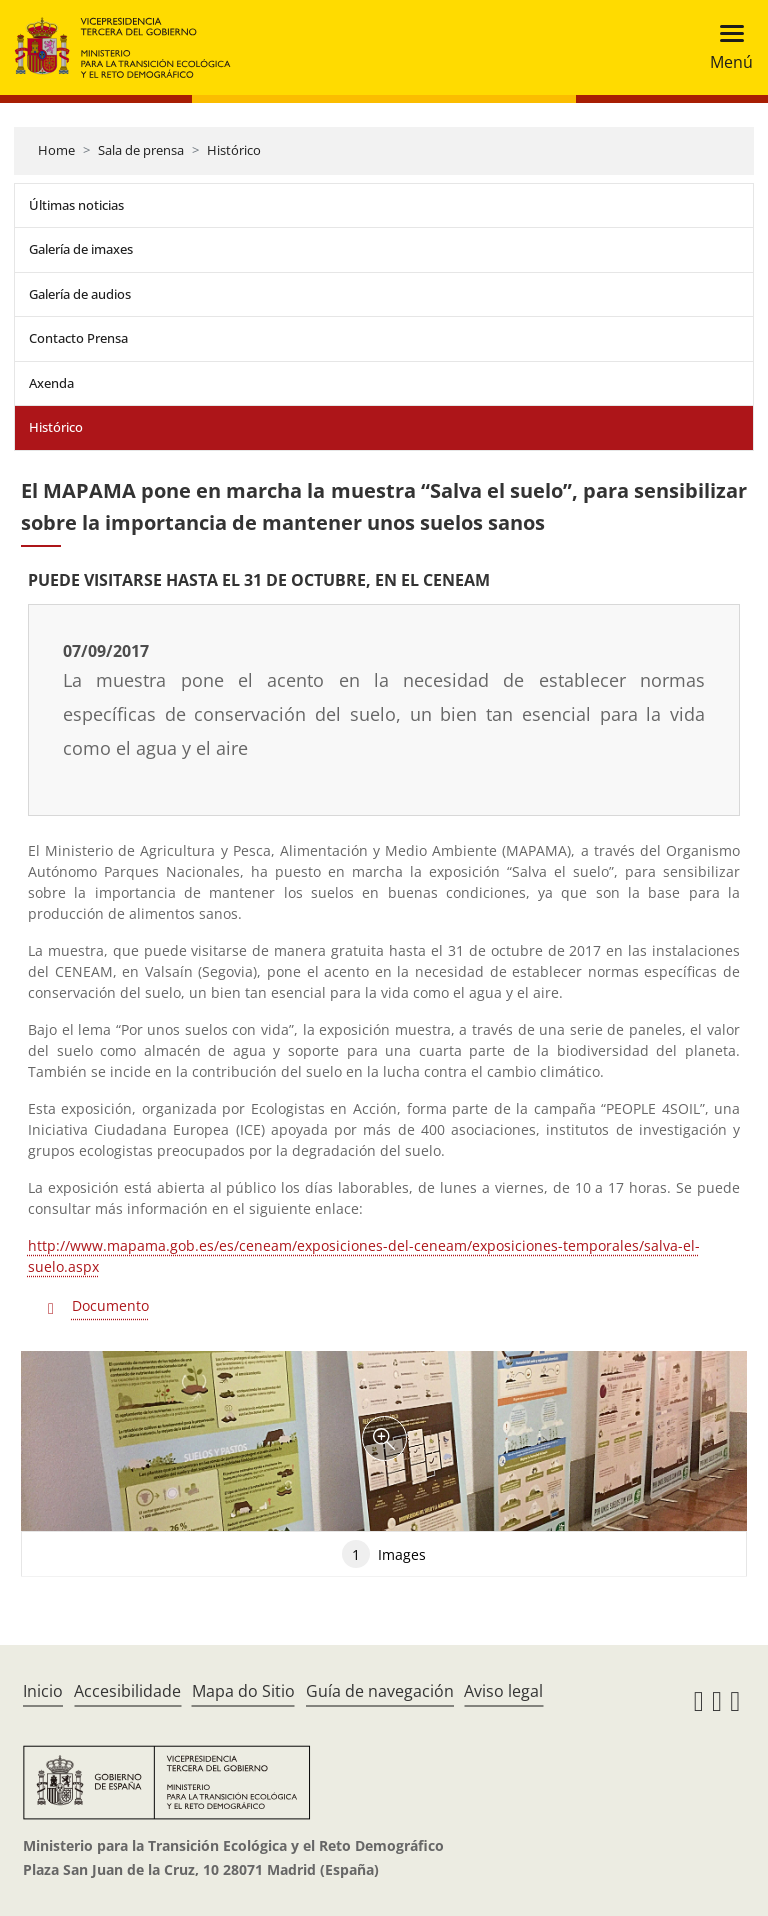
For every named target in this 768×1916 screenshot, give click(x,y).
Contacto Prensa (78, 338)
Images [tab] (384, 1554)
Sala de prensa (141, 150)
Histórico (234, 150)
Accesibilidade (127, 1691)
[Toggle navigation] (725, 47)
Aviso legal (503, 1691)
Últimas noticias (76, 205)
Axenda (51, 383)
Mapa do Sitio (243, 1691)
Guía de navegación (380, 1691)
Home (56, 150)
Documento (110, 1305)
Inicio (43, 1691)
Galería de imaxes (81, 249)
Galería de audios (80, 294)
